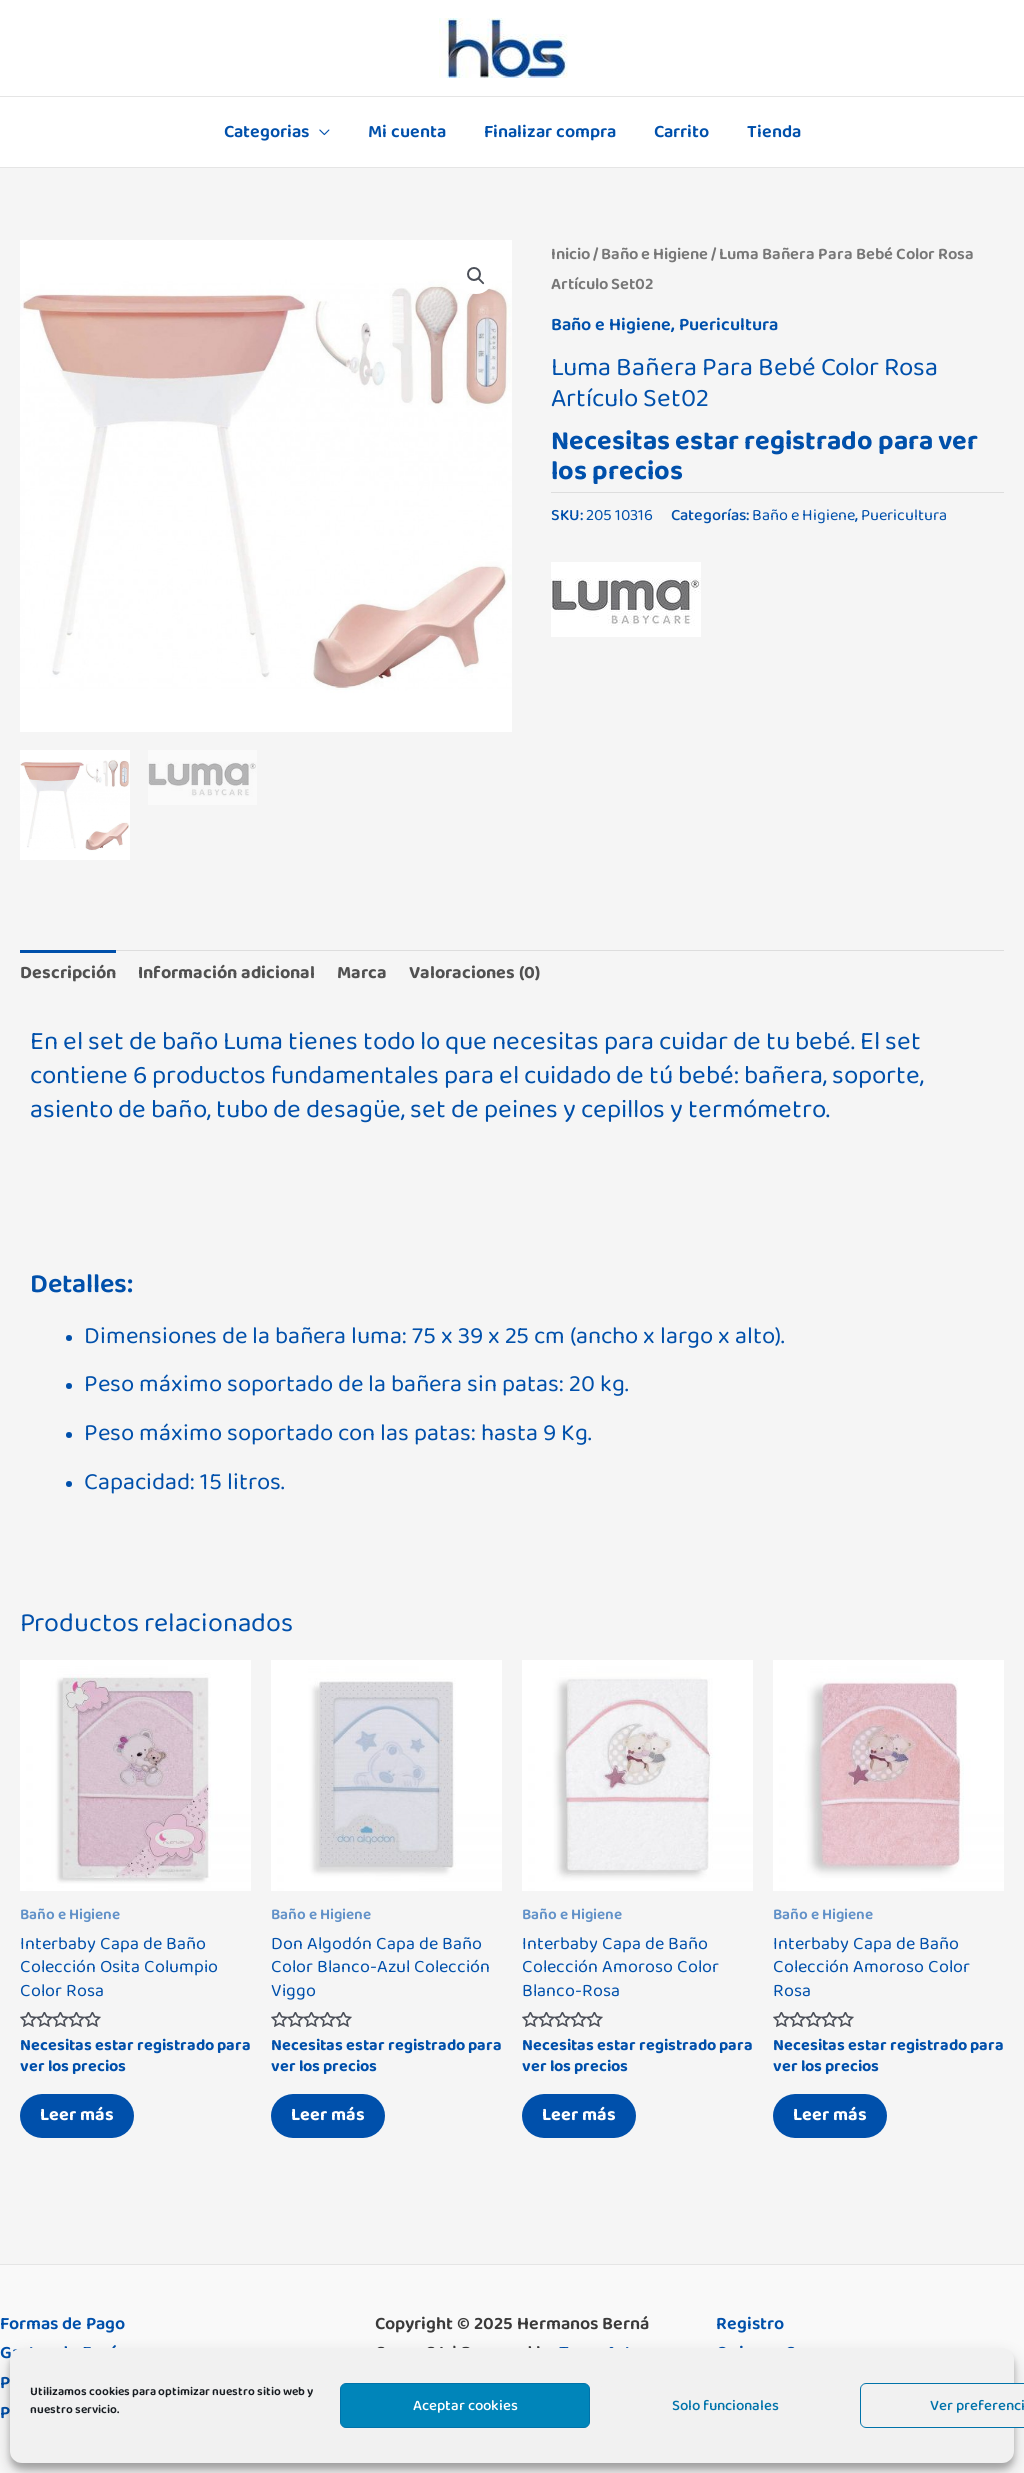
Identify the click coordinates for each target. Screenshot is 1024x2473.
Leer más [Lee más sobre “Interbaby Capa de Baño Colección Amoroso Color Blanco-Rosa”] (579, 2115)
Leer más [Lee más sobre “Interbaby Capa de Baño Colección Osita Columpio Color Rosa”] (77, 2115)
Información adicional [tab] (226, 973)
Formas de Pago (62, 2324)
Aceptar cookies (465, 2405)
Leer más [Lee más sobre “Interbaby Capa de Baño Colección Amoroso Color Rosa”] (830, 2115)
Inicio (570, 254)
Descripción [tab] (68, 973)
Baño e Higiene (654, 254)
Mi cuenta (409, 132)
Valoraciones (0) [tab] (474, 973)
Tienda (770, 132)
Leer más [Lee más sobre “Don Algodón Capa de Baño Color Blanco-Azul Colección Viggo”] (328, 2115)
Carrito (679, 132)
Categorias (270, 132)
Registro (750, 2324)
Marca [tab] (362, 973)
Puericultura (728, 325)
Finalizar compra (550, 132)
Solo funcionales (725, 2405)
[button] (476, 276)
